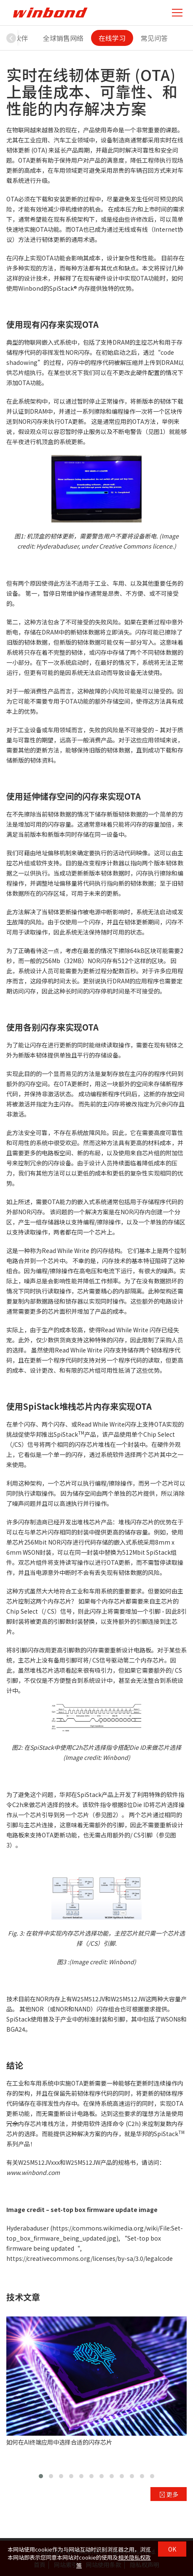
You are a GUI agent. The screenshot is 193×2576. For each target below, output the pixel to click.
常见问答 (154, 38)
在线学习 (112, 38)
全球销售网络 (63, 38)
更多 (168, 2494)
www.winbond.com (33, 2172)
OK (172, 2549)
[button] (11, 38)
